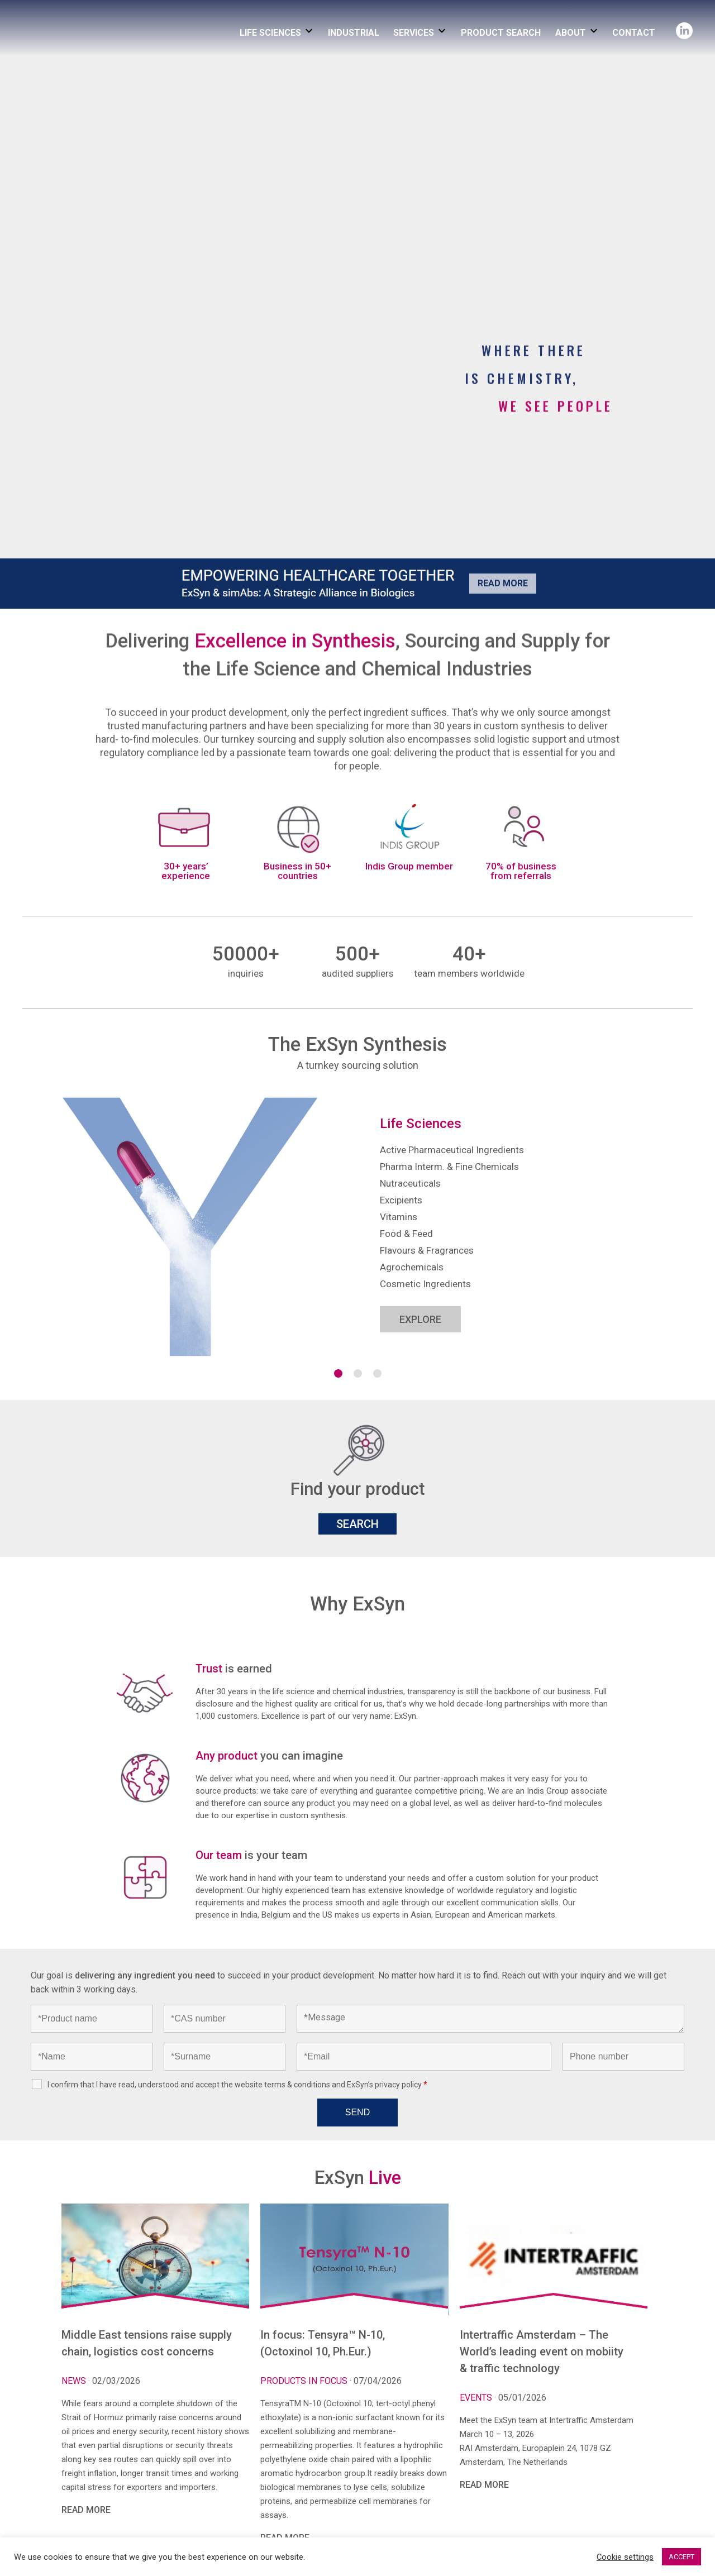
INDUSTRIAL (353, 32)
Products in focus (305, 2381)
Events (477, 2397)
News (74, 2381)
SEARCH (357, 1524)
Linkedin (684, 27)
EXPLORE (420, 1319)
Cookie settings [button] (625, 2557)
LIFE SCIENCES (270, 32)
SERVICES (413, 32)
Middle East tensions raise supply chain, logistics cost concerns (146, 2343)
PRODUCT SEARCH (501, 32)
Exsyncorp (97, 12)
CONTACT (633, 32)
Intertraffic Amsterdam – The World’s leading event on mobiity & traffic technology (541, 2351)
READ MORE (86, 2510)
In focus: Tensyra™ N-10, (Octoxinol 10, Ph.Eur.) (322, 2343)
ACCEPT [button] (681, 2557)
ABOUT (570, 32)
